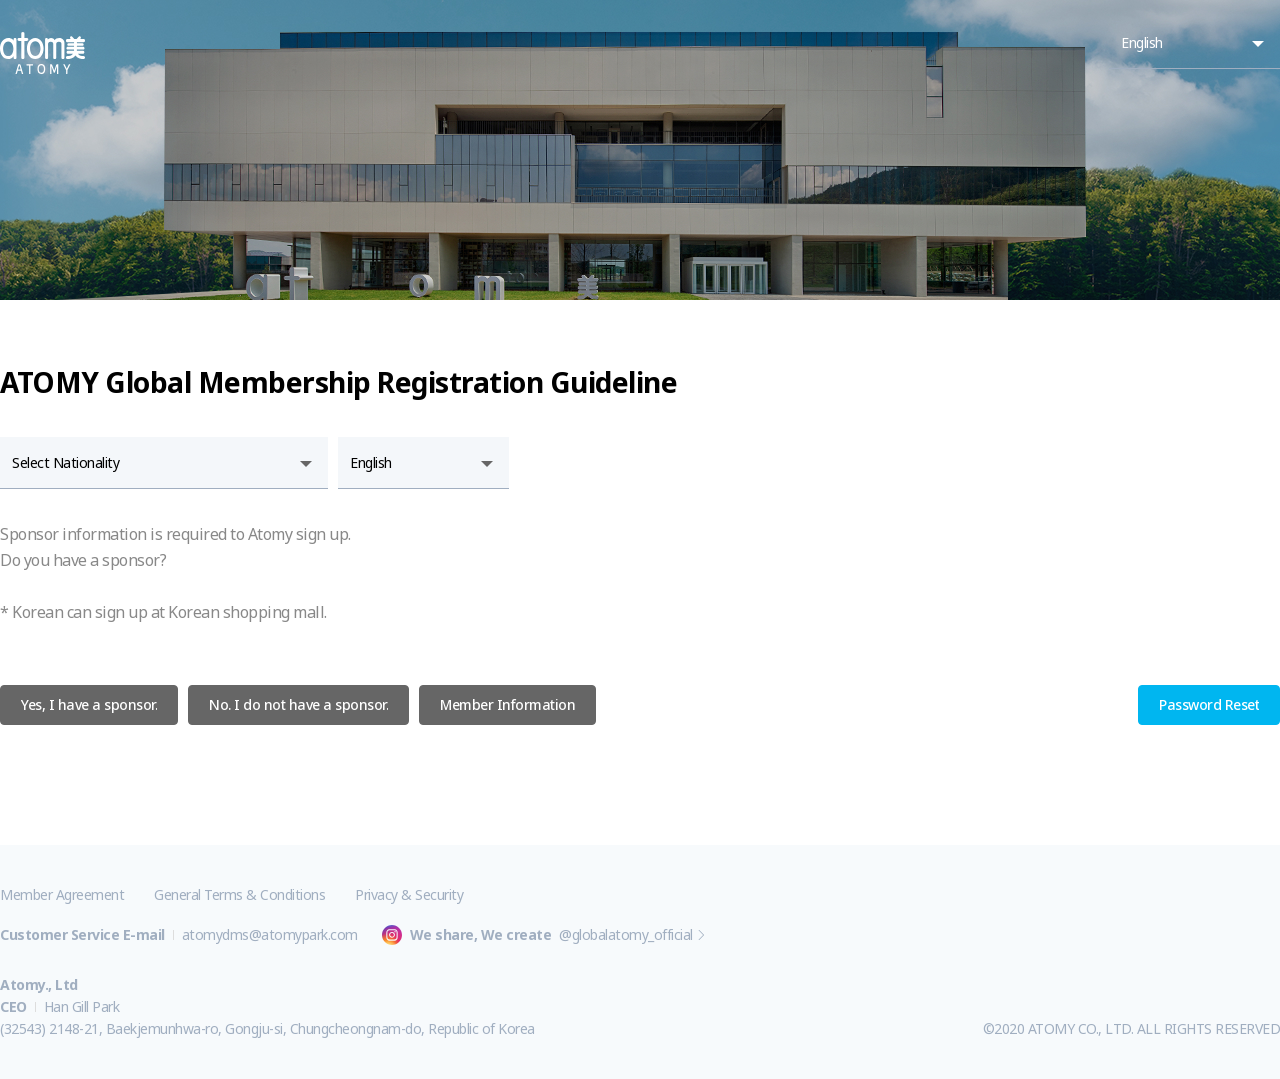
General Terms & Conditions (239, 894)
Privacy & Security (409, 894)
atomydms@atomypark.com (270, 934)
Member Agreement (62, 894)
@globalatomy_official (626, 934)
